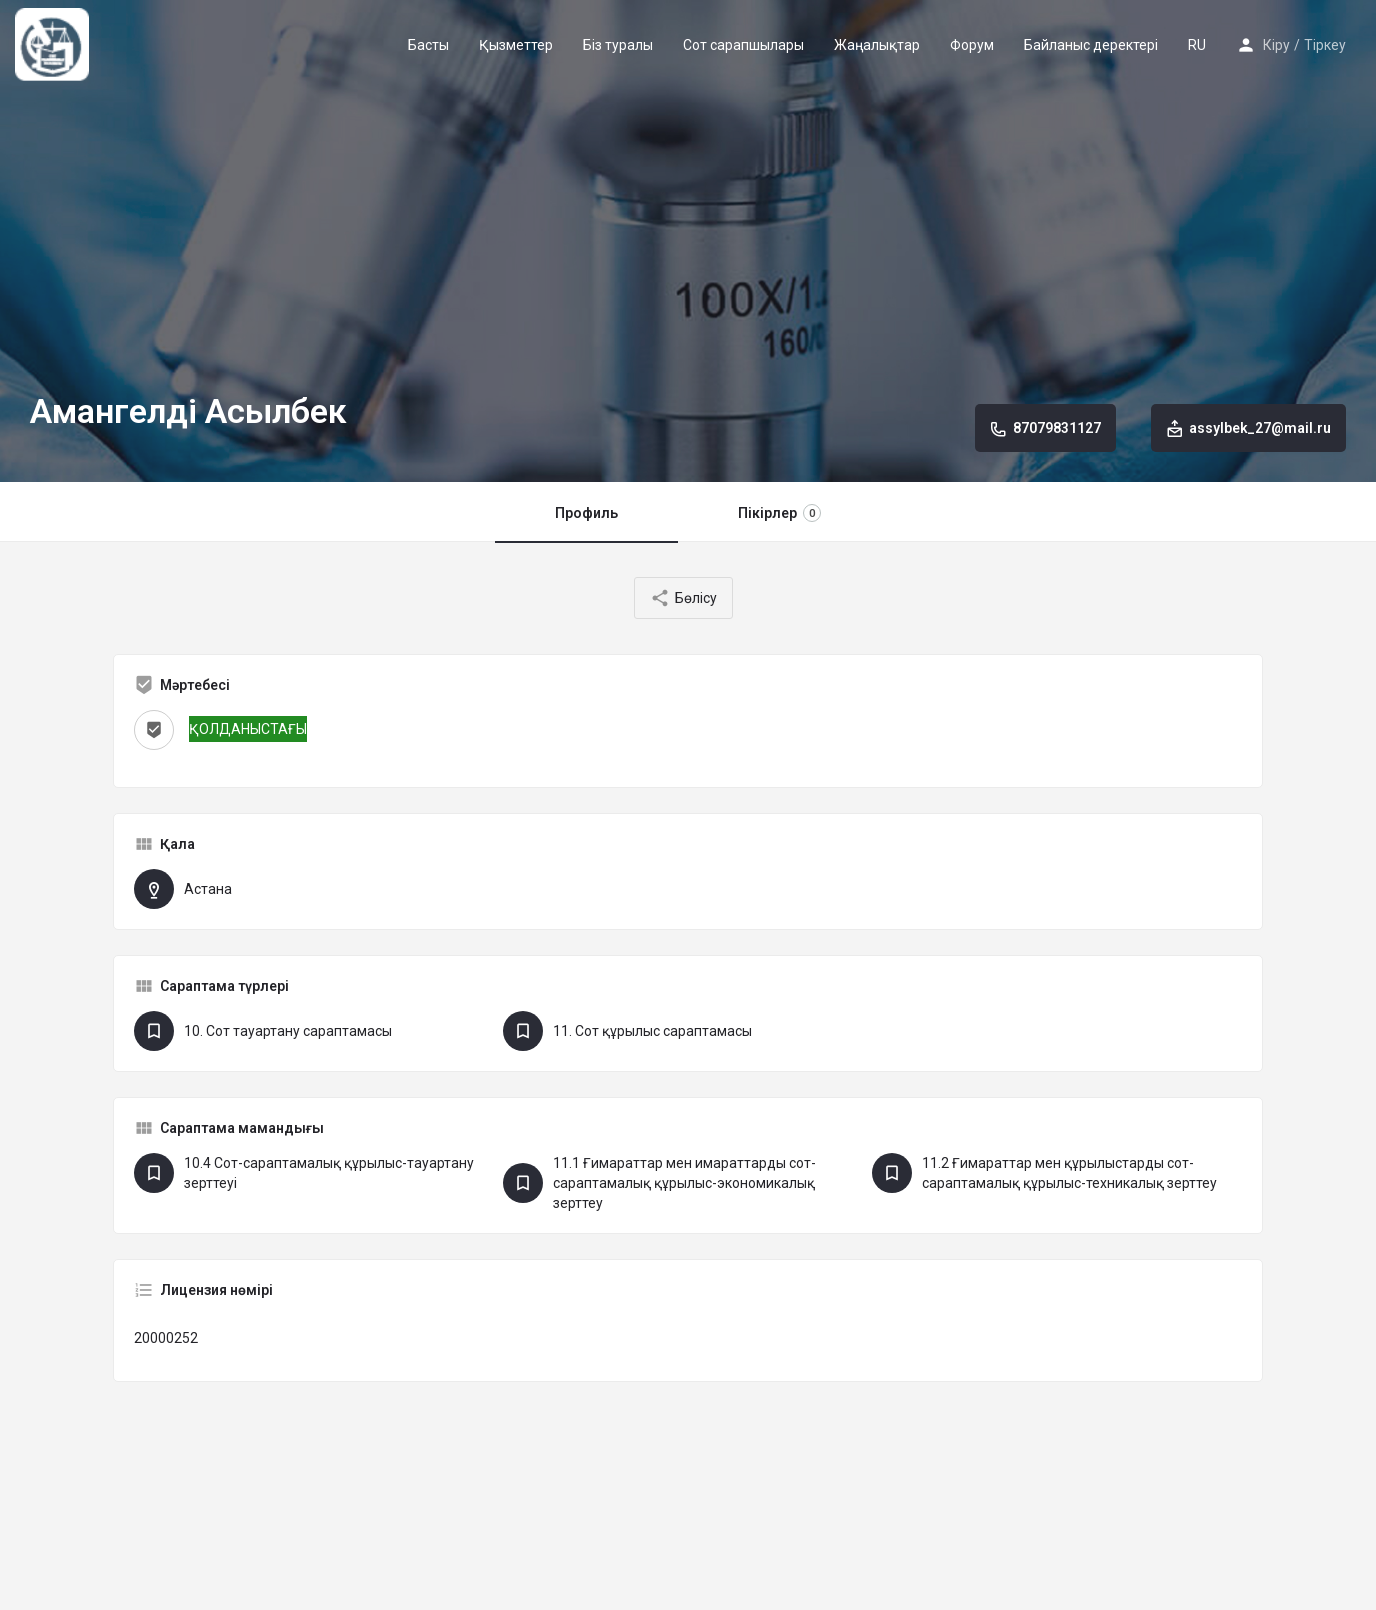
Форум (972, 45)
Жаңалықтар (877, 45)
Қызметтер (516, 45)
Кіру (1276, 45)
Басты (428, 45)
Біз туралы (618, 45)
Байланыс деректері (1091, 45)
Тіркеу (1325, 45)
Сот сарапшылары (743, 45)
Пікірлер (779, 513)
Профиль (586, 513)
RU (1197, 45)
